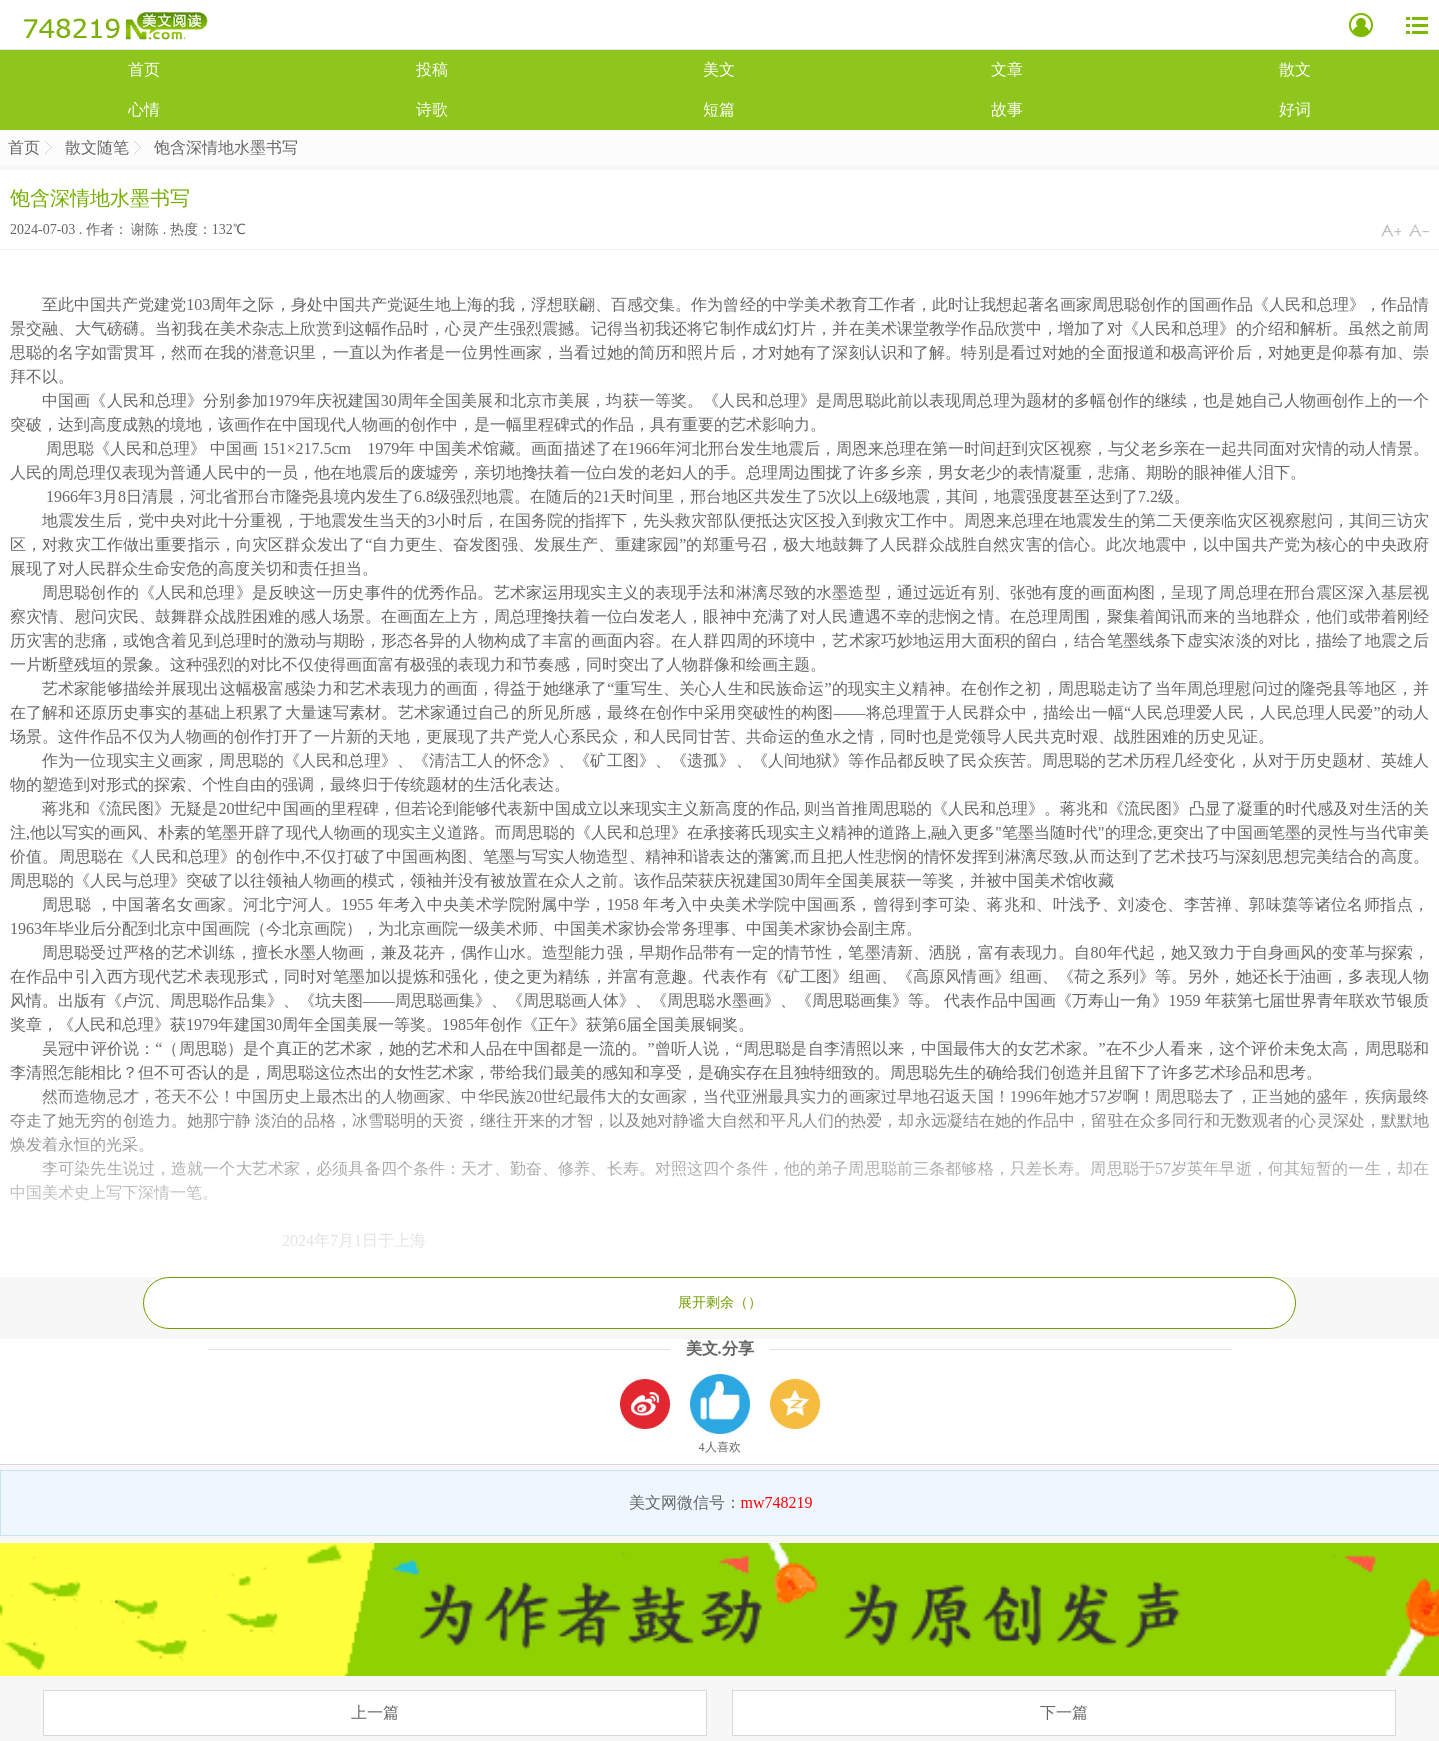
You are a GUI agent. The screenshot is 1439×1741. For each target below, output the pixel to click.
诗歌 (432, 109)
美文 (719, 69)
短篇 (719, 109)
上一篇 (375, 1712)
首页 (144, 69)
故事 (1007, 109)
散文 (1295, 69)
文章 (1007, 69)
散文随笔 (97, 147)
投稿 (432, 69)
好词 (1295, 109)
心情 (144, 109)
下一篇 (1064, 1712)
